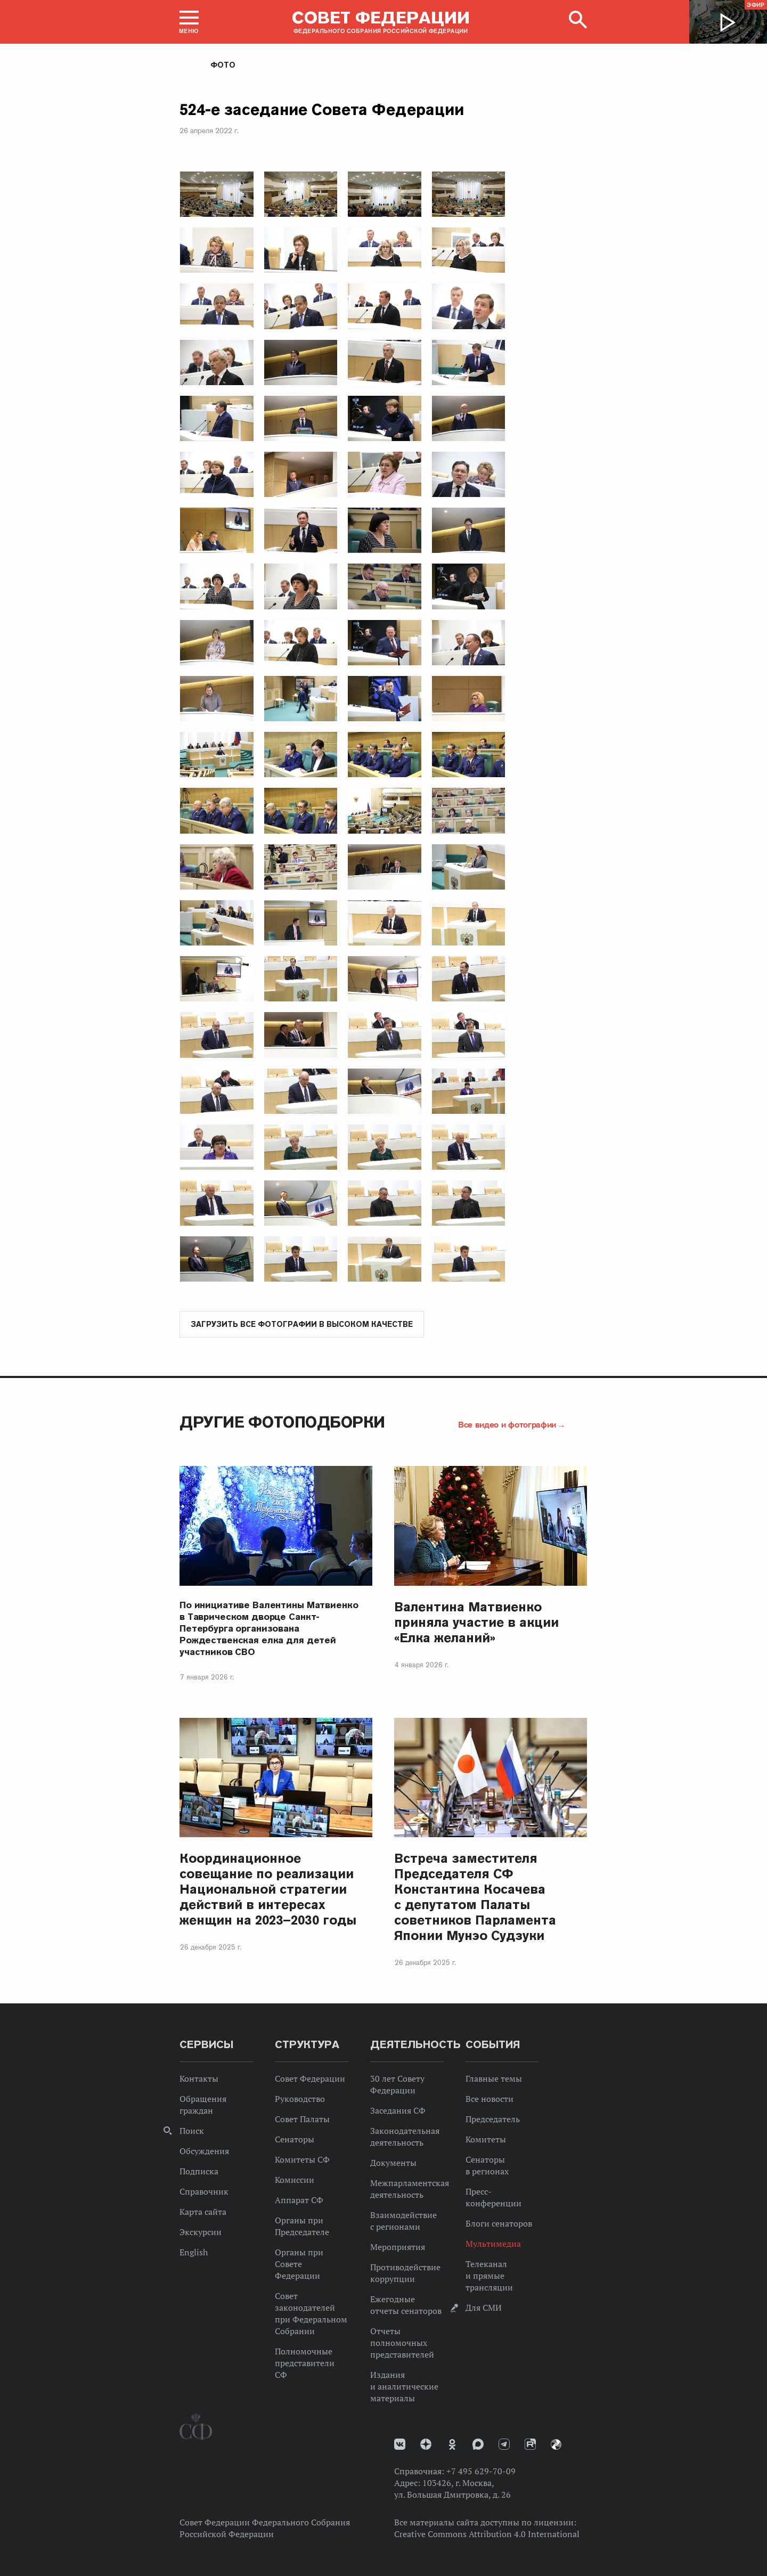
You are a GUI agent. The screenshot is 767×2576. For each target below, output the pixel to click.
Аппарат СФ (299, 2200)
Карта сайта (202, 2212)
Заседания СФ (398, 2111)
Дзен (425, 2444)
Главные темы (494, 2079)
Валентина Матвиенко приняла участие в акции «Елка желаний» (476, 1622)
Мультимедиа (493, 2244)
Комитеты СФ (302, 2160)
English (193, 2252)
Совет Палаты (302, 2119)
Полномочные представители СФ (304, 2363)
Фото (222, 65)
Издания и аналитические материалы (404, 2387)
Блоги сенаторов (499, 2224)
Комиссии (294, 2180)
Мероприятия (397, 2247)
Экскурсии (200, 2232)
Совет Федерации (310, 2079)
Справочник (204, 2192)
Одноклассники (452, 2445)
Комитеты (486, 2139)
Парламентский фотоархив (556, 2445)
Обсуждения (204, 2151)
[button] (189, 22)
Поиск (191, 2131)
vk (399, 2444)
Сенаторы (294, 2139)
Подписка (198, 2171)
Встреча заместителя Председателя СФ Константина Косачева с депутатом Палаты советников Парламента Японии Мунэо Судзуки (475, 1897)
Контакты (198, 2079)
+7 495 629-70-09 (481, 2471)
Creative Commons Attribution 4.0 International (487, 2534)
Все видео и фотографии (507, 1425)
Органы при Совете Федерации (299, 2264)
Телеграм (504, 2444)
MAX (478, 2444)
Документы (393, 2163)
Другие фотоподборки (282, 1422)
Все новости (489, 2099)
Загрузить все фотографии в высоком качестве (302, 1325)
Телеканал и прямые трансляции (489, 2276)
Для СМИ (484, 2308)
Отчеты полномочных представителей (402, 2343)
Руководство (300, 2099)
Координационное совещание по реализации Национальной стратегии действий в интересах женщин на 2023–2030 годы (267, 1890)
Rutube (530, 2444)
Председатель (493, 2119)
